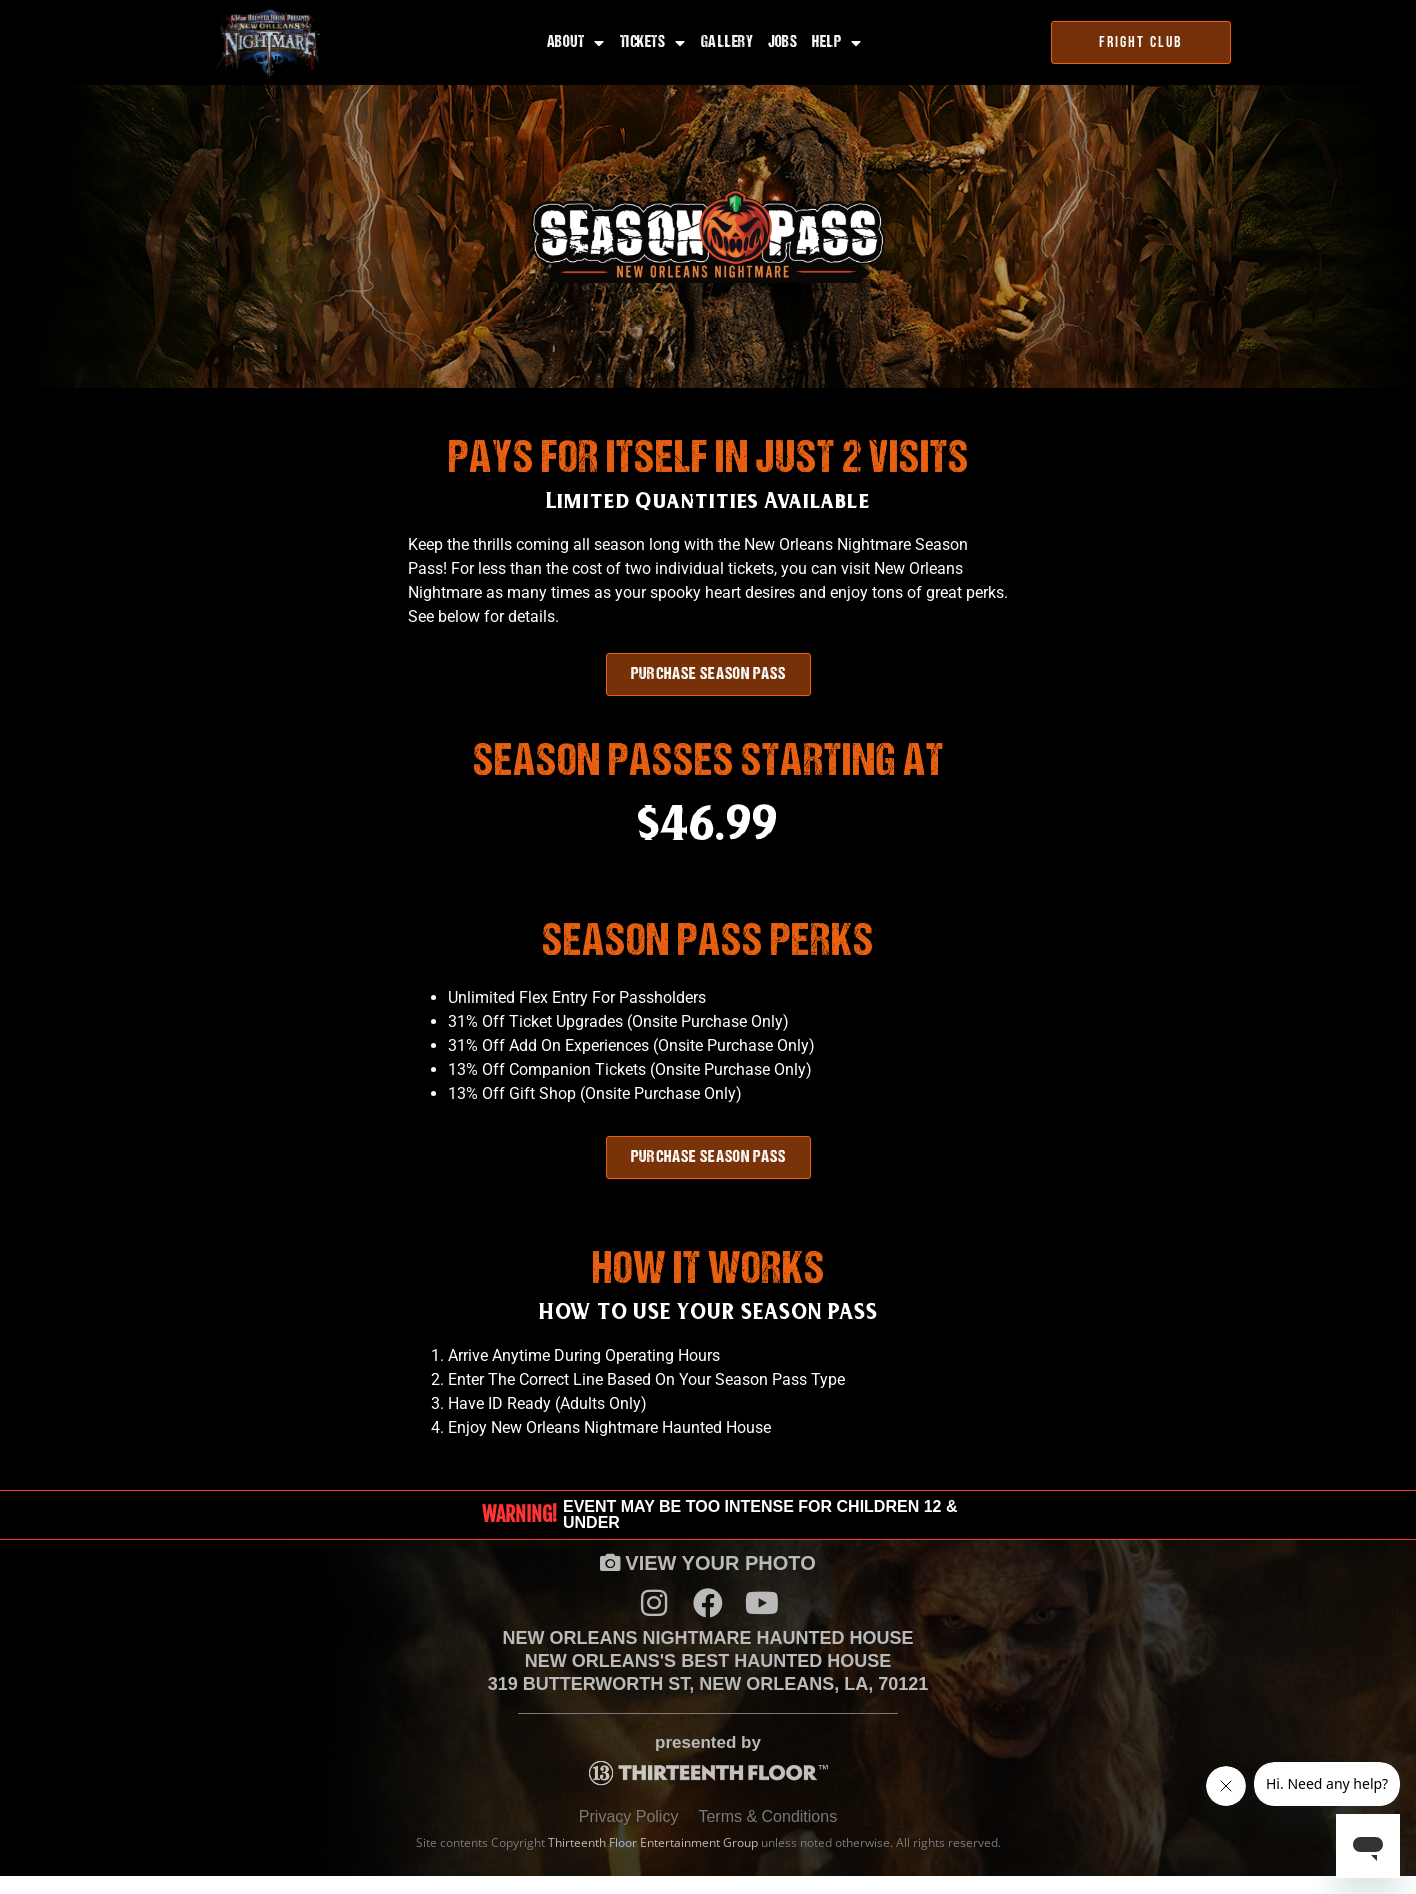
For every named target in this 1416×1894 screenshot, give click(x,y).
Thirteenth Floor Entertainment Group (653, 1859)
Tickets (653, 43)
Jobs (782, 43)
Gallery (727, 43)
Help (837, 43)
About (576, 43)
